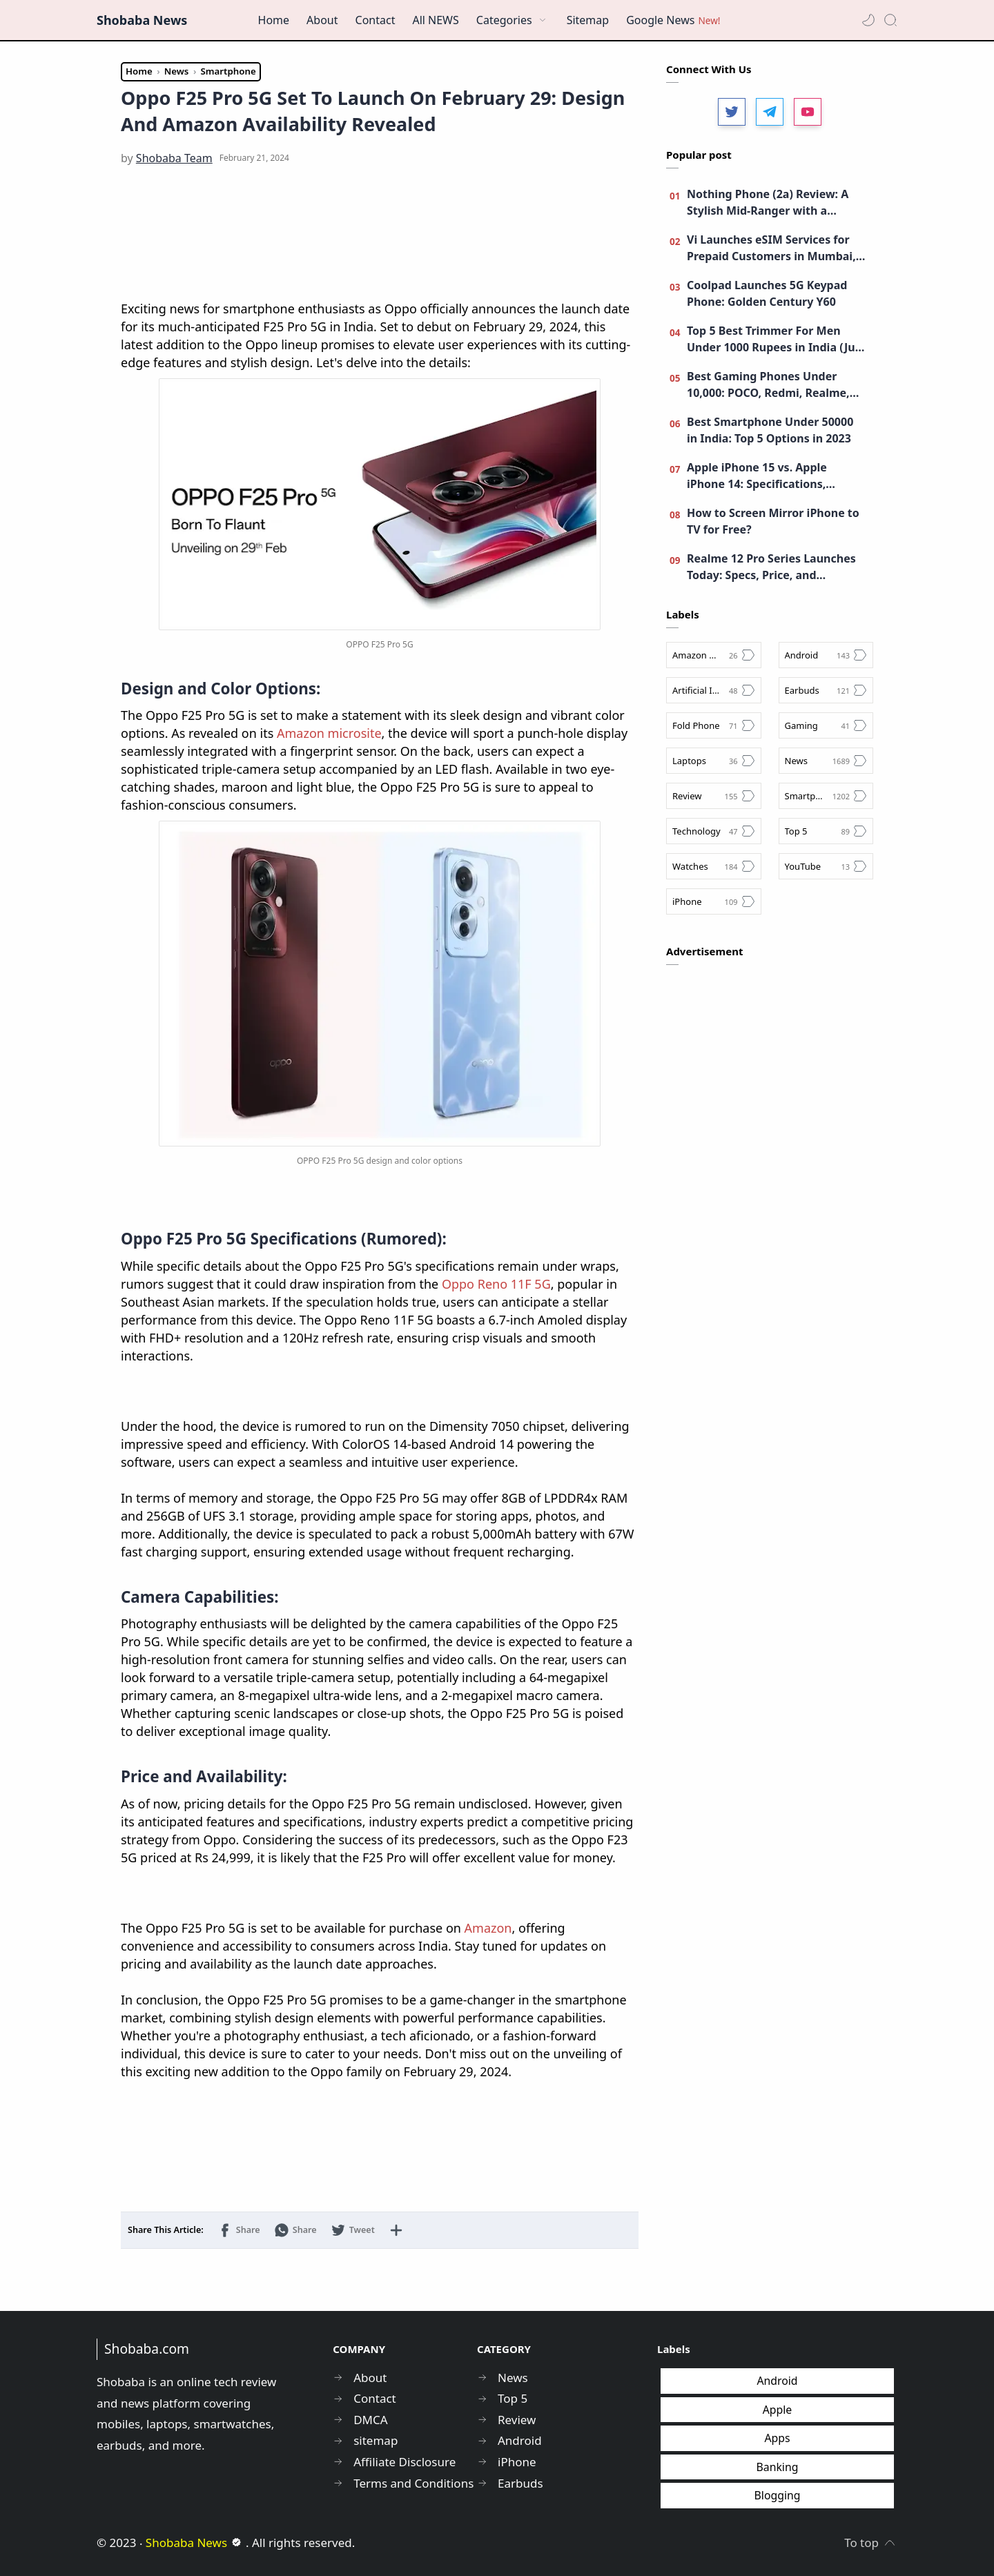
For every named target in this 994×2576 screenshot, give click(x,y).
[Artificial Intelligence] (713, 690)
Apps (777, 2438)
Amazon (488, 1928)
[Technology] (713, 831)
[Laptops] (713, 761)
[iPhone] (713, 901)
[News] (826, 761)
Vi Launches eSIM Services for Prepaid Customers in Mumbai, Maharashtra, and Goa (771, 248)
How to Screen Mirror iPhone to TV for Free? (773, 521)
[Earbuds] (826, 690)
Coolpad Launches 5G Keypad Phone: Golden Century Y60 (767, 293)
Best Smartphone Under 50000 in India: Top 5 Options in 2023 (770, 430)
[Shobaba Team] (174, 158)
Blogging (777, 2495)
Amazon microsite (329, 733)
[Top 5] (826, 831)
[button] (868, 20)
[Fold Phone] (713, 725)
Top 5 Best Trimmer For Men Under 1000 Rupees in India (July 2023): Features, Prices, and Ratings (776, 339)
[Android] (826, 655)
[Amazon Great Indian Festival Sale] (713, 655)
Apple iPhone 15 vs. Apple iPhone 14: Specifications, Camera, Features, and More (764, 476)
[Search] (890, 20)
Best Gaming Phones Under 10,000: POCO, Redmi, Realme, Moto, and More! (768, 385)
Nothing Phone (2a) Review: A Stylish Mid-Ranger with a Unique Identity (767, 202)
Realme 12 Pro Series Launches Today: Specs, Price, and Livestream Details (771, 567)
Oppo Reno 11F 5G (496, 1284)
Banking (778, 2467)
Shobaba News (142, 20)
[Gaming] (826, 725)
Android (777, 2380)
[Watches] (713, 866)
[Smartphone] (826, 796)
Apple (777, 2409)
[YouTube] (826, 866)
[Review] (713, 796)
